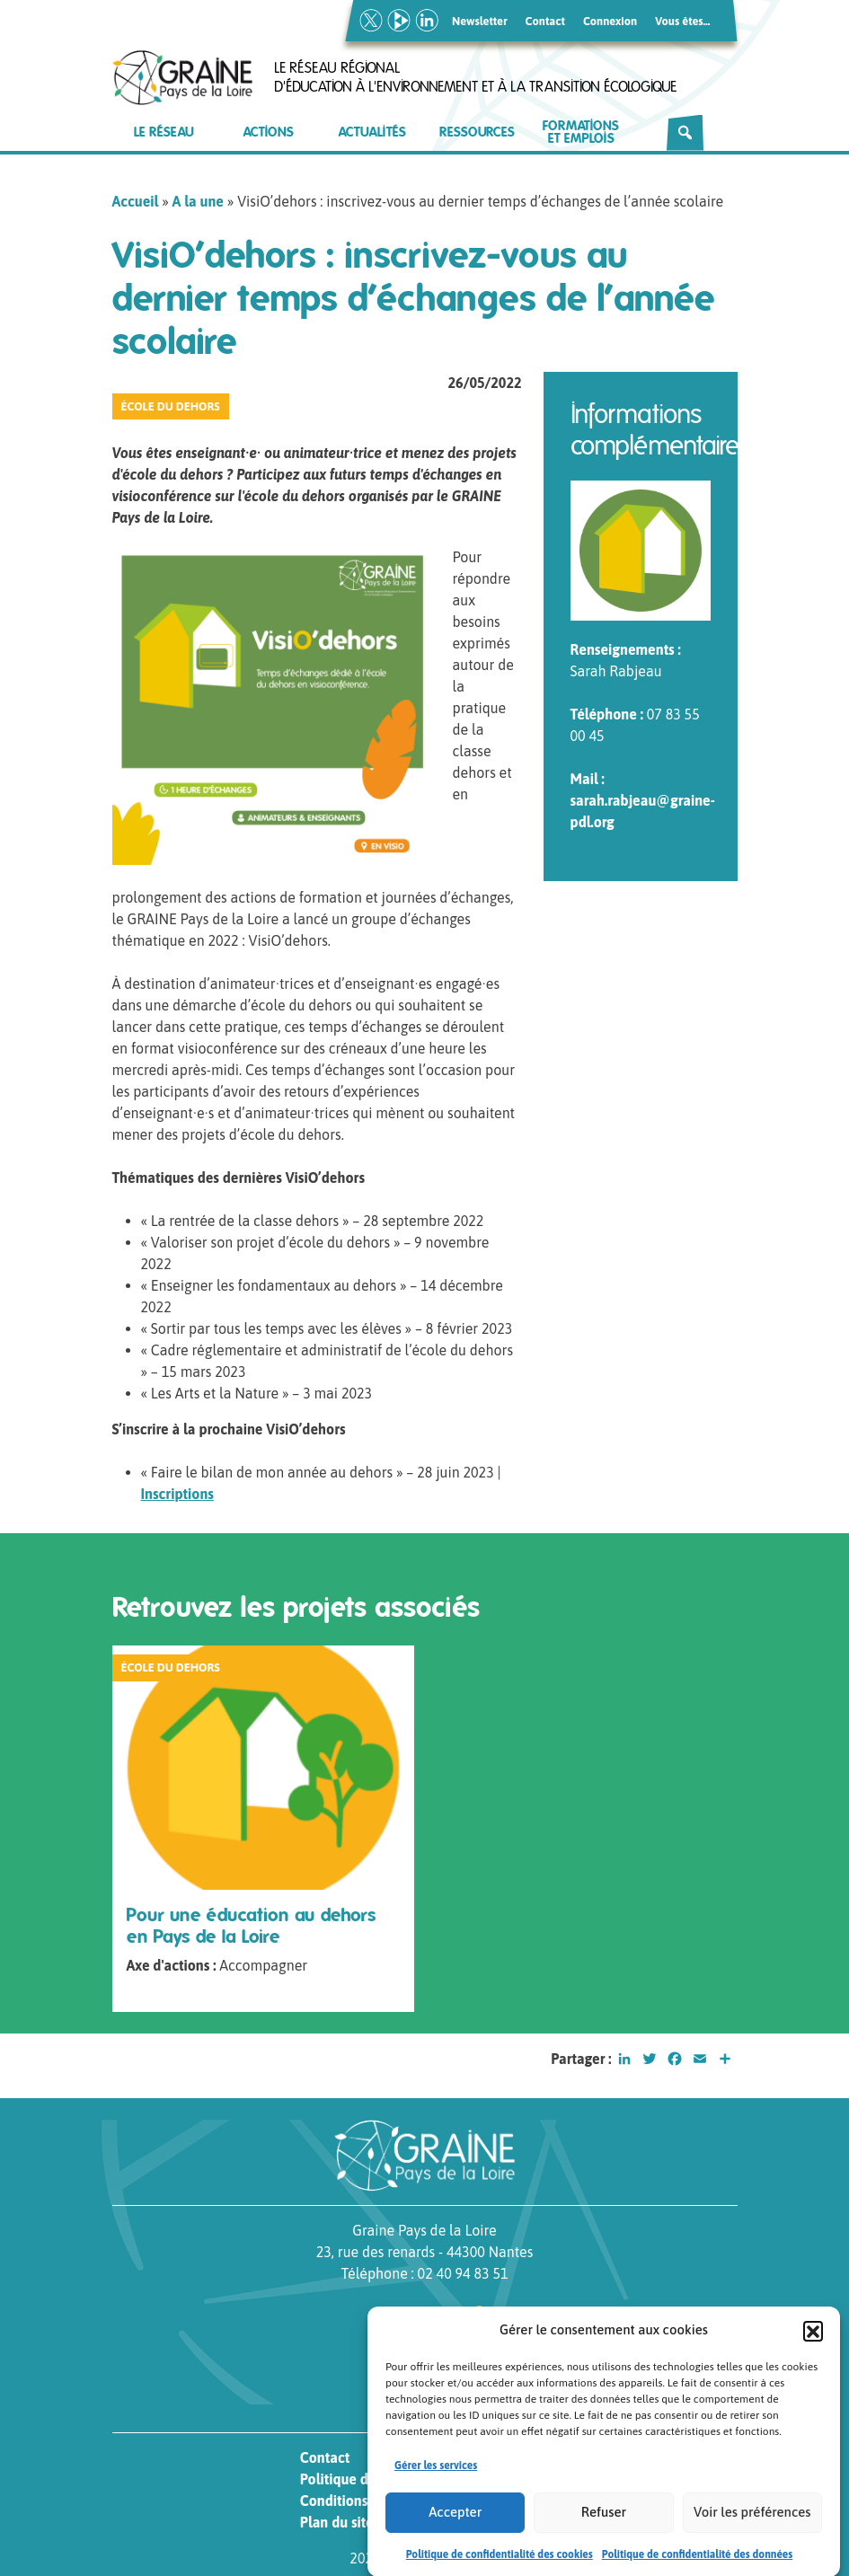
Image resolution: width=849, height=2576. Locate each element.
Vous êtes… (682, 21)
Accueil (135, 201)
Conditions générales (366, 2500)
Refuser (603, 2528)
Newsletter (480, 21)
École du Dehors (170, 406)
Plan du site (337, 2522)
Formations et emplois (581, 132)
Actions (268, 132)
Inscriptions (177, 1494)
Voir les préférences (752, 2528)
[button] (813, 2347)
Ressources (477, 132)
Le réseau (164, 132)
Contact (545, 21)
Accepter (455, 2528)
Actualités (372, 132)
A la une (198, 201)
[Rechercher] (685, 133)
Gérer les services (435, 2481)
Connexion (610, 21)
